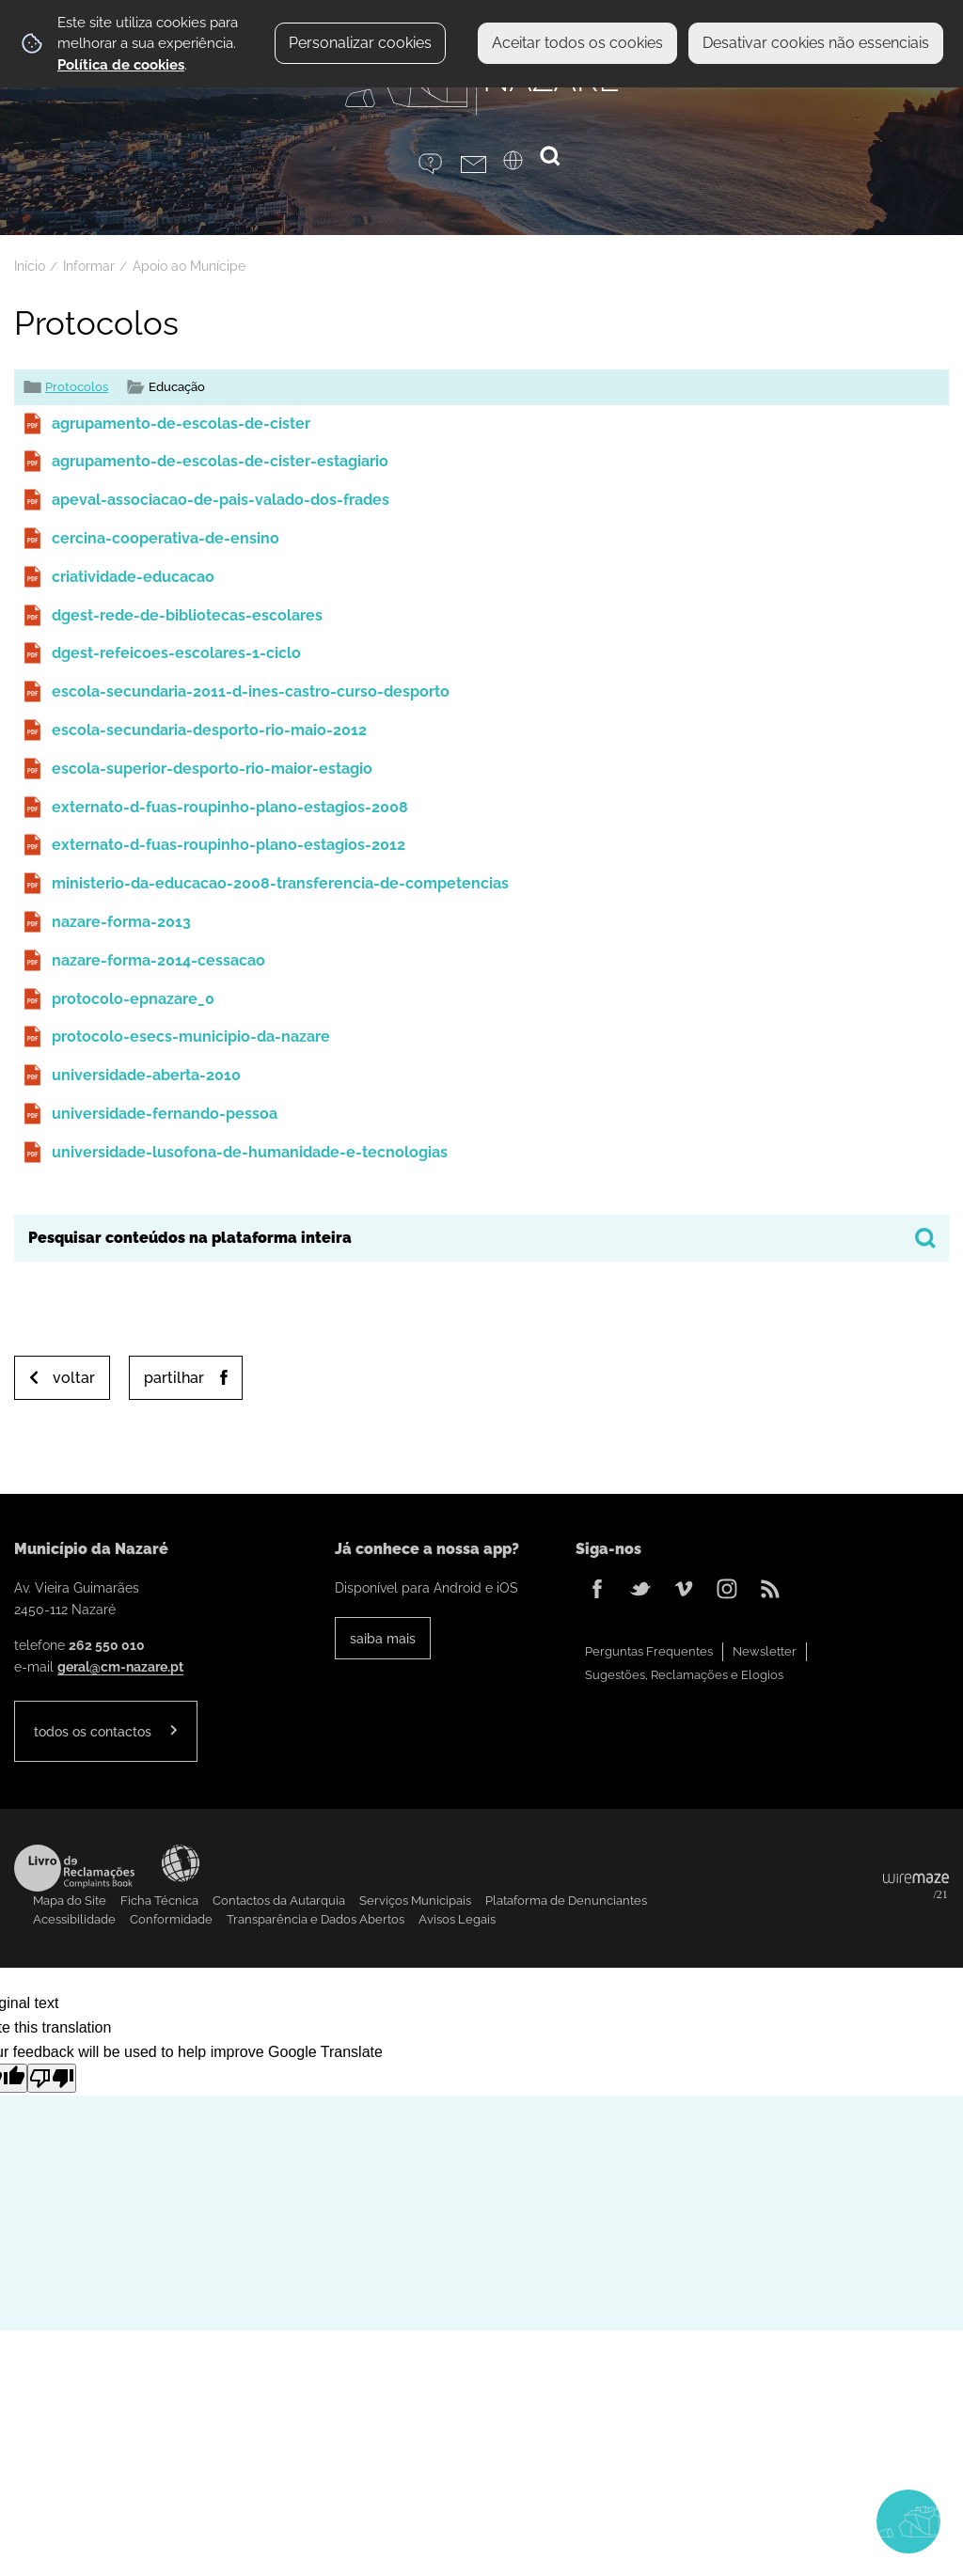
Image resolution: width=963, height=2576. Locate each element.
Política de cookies (120, 64)
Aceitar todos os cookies (577, 43)
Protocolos (76, 387)
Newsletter (765, 1651)
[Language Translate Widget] (524, 166)
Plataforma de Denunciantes (566, 1900)
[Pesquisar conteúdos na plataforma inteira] (925, 1238)
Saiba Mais (383, 1638)
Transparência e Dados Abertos (315, 1919)
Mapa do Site (69, 1900)
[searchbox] (481, 1238)
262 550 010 (107, 1645)
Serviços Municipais (415, 1900)
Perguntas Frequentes (649, 1651)
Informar (89, 266)
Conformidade (171, 1919)
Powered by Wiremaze (916, 1887)
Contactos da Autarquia (279, 1900)
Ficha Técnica (159, 1900)
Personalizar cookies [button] (360, 43)
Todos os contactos (92, 1731)
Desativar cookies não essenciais (816, 43)
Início (29, 266)
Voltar (74, 1378)
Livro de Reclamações (74, 1868)
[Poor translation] (51, 2078)
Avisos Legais (457, 1919)
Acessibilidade (180, 1863)
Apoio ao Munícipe (189, 266)
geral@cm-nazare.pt (120, 1666)
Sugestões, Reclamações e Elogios (684, 1675)
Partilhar (174, 1378)
